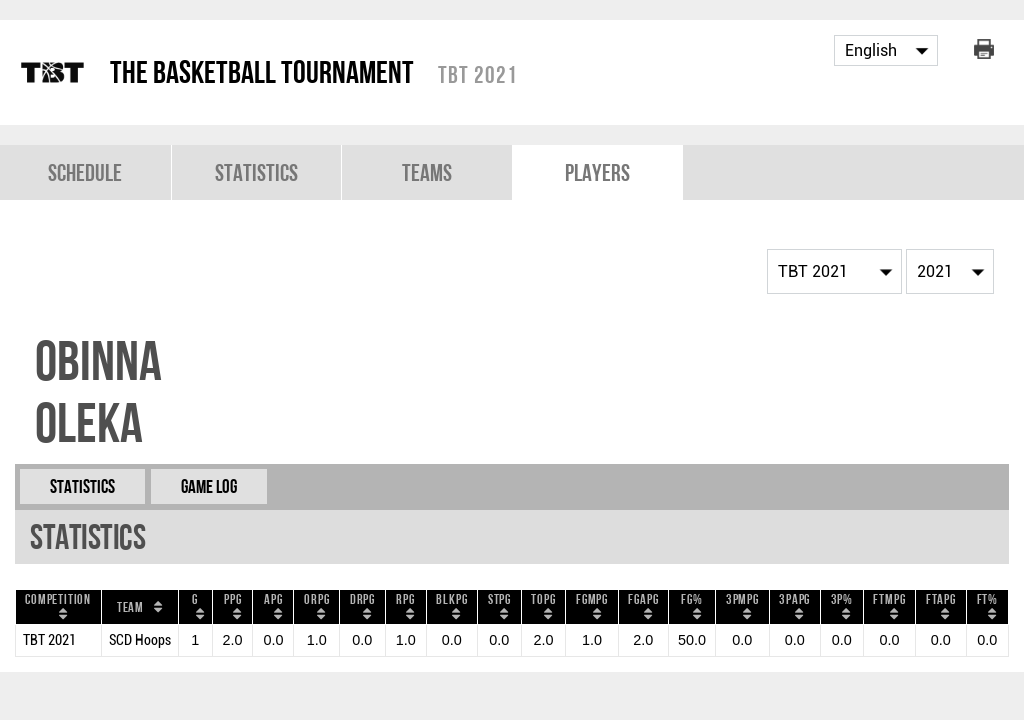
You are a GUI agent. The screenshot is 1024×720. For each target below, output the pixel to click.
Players (597, 172)
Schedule (85, 172)
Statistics (256, 172)
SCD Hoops (140, 640)
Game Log (209, 486)
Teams (427, 172)
